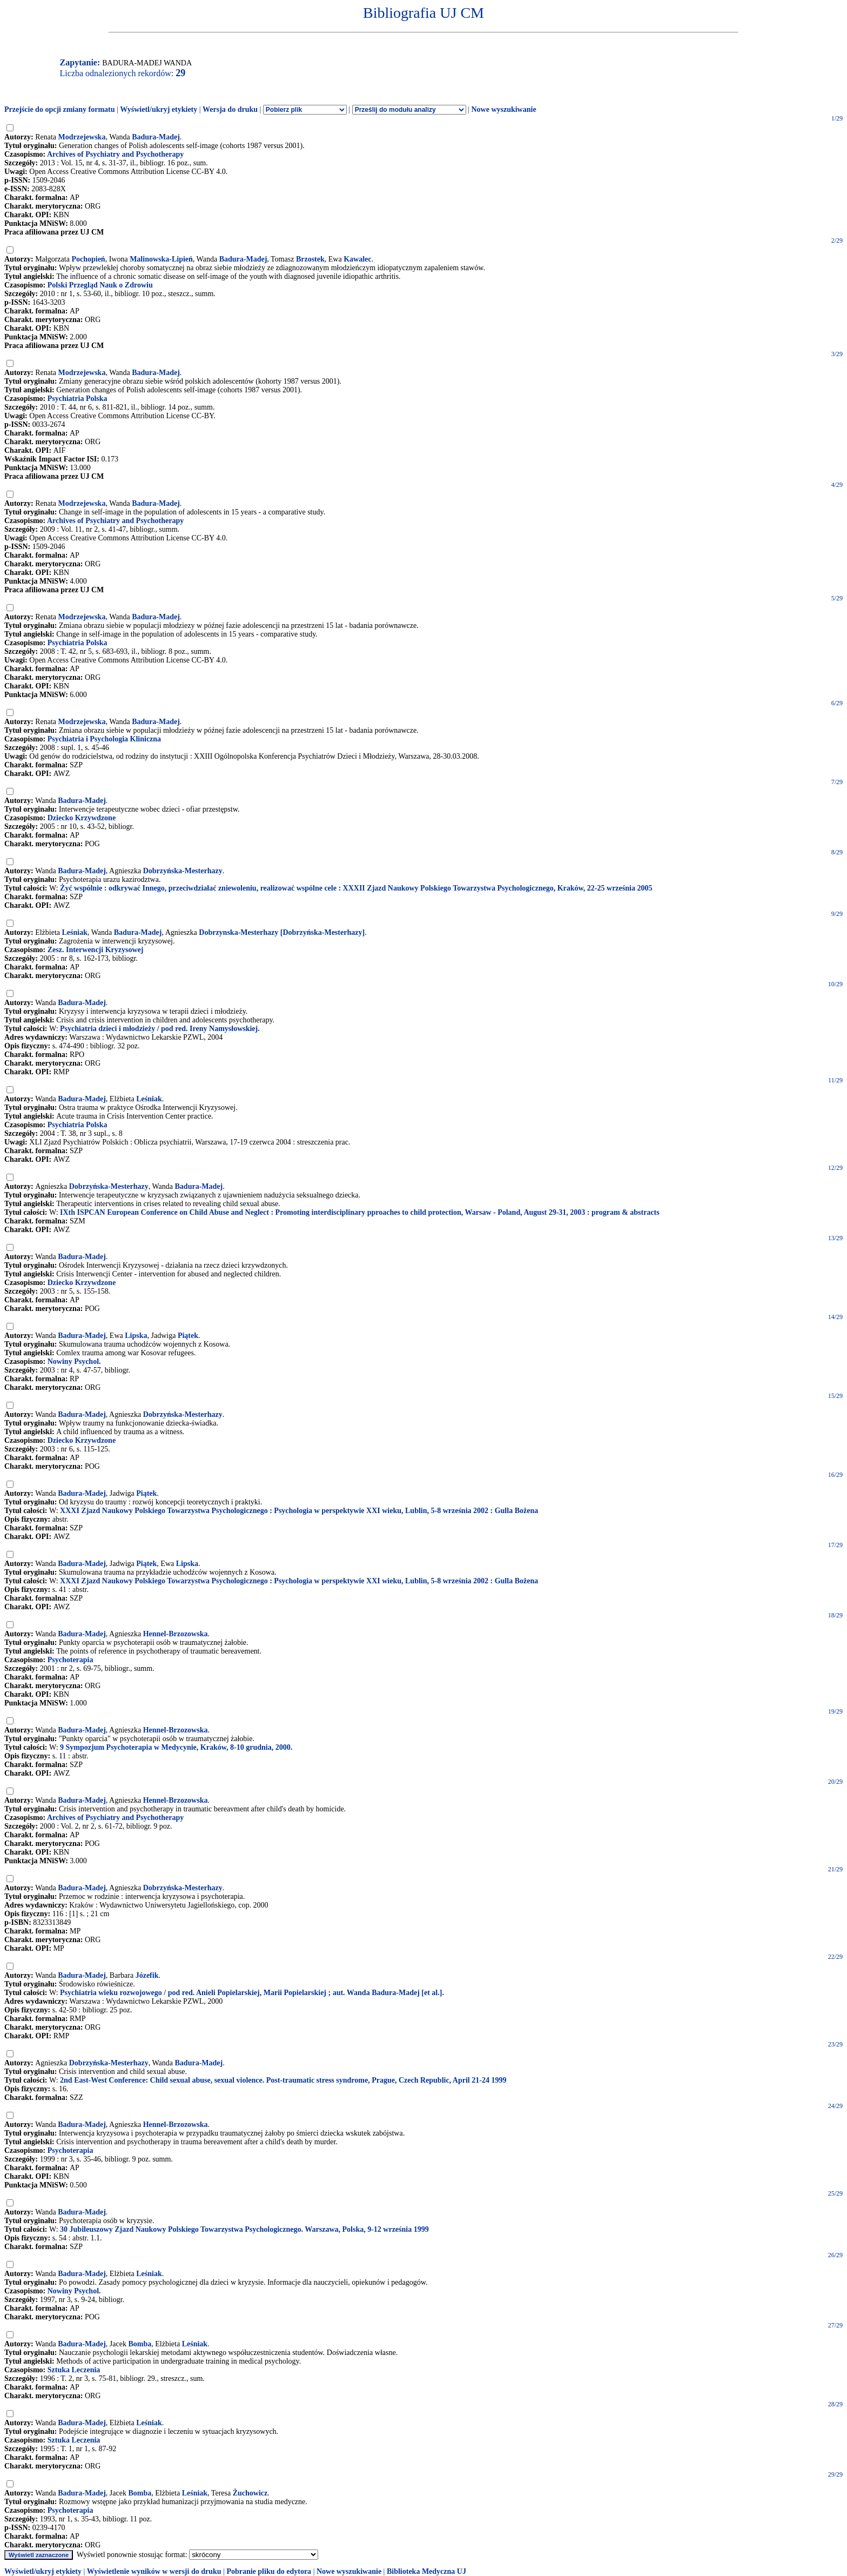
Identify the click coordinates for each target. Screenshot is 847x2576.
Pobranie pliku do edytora (268, 2571)
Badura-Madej (156, 137)
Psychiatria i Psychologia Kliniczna (104, 739)
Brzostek (310, 259)
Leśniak (75, 932)
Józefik (147, 1975)
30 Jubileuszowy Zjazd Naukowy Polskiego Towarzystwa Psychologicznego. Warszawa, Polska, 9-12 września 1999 (244, 2229)
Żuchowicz (250, 2493)
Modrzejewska (82, 137)
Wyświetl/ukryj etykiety (158, 109)
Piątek (188, 1336)
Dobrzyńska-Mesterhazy (183, 871)
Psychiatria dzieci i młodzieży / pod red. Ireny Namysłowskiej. (160, 1029)
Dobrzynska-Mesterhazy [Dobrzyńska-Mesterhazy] (282, 932)
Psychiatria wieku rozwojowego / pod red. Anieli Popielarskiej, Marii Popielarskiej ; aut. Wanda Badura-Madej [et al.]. (252, 1993)
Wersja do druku (230, 109)
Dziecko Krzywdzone (82, 818)
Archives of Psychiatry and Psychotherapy (115, 154)
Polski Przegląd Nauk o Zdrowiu (100, 285)
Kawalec (357, 259)
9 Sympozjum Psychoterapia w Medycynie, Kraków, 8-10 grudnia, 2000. (176, 1747)
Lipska (136, 1336)
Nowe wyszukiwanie (503, 109)
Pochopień (88, 259)
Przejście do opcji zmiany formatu (59, 109)
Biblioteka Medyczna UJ (426, 2571)
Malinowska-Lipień (161, 259)
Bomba (139, 2344)
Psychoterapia (70, 1660)
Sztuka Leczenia (74, 2370)
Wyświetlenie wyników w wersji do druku (154, 2571)
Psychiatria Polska (77, 398)
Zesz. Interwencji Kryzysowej (96, 950)
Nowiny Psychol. (74, 1361)
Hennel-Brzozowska (175, 1634)
